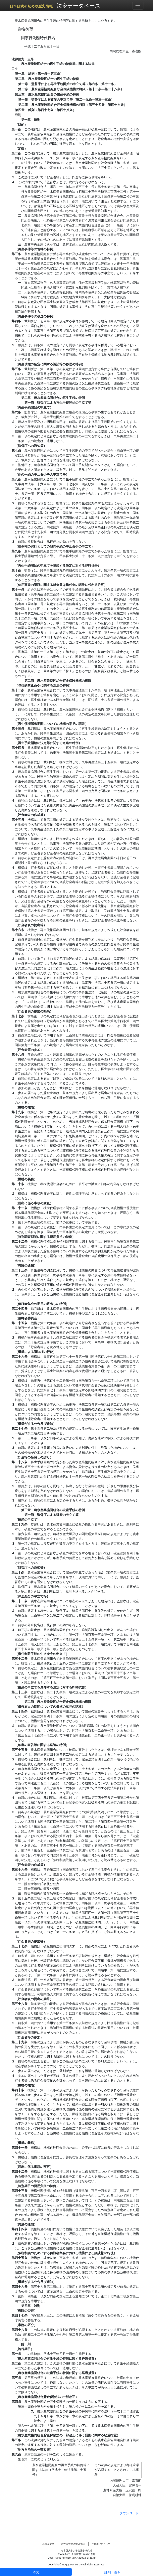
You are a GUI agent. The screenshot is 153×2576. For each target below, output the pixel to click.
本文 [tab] (36, 2572)
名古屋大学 (48, 2544)
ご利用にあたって (101, 2544)
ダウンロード (129, 2513)
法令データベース (78, 5)
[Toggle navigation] (137, 6)
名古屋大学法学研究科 (73, 2544)
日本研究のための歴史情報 (31, 6)
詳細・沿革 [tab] (112, 2572)
